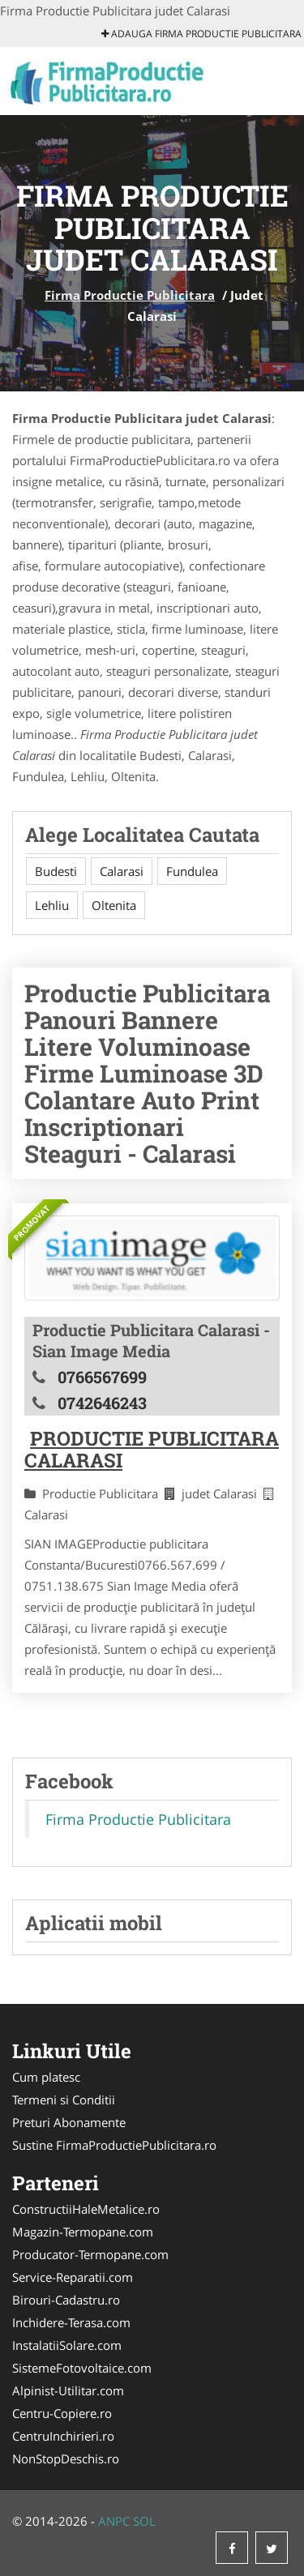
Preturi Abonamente (69, 2122)
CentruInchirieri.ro (63, 2436)
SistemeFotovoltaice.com (82, 2367)
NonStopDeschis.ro (65, 2458)
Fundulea (192, 871)
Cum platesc (46, 2077)
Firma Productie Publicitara (130, 295)
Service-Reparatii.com (72, 2277)
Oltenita (114, 905)
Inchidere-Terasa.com (71, 2322)
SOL (144, 2521)
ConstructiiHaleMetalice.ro (86, 2209)
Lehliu (52, 905)
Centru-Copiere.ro (62, 2413)
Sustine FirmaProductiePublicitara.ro (114, 2145)
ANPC (114, 2521)
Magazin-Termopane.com (82, 2231)
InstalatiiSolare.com (67, 2345)
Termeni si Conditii (63, 2099)
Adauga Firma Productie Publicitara (201, 34)
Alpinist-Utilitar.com (68, 2390)
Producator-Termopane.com (90, 2254)
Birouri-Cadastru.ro (66, 2299)
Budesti (56, 871)
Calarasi (121, 871)
